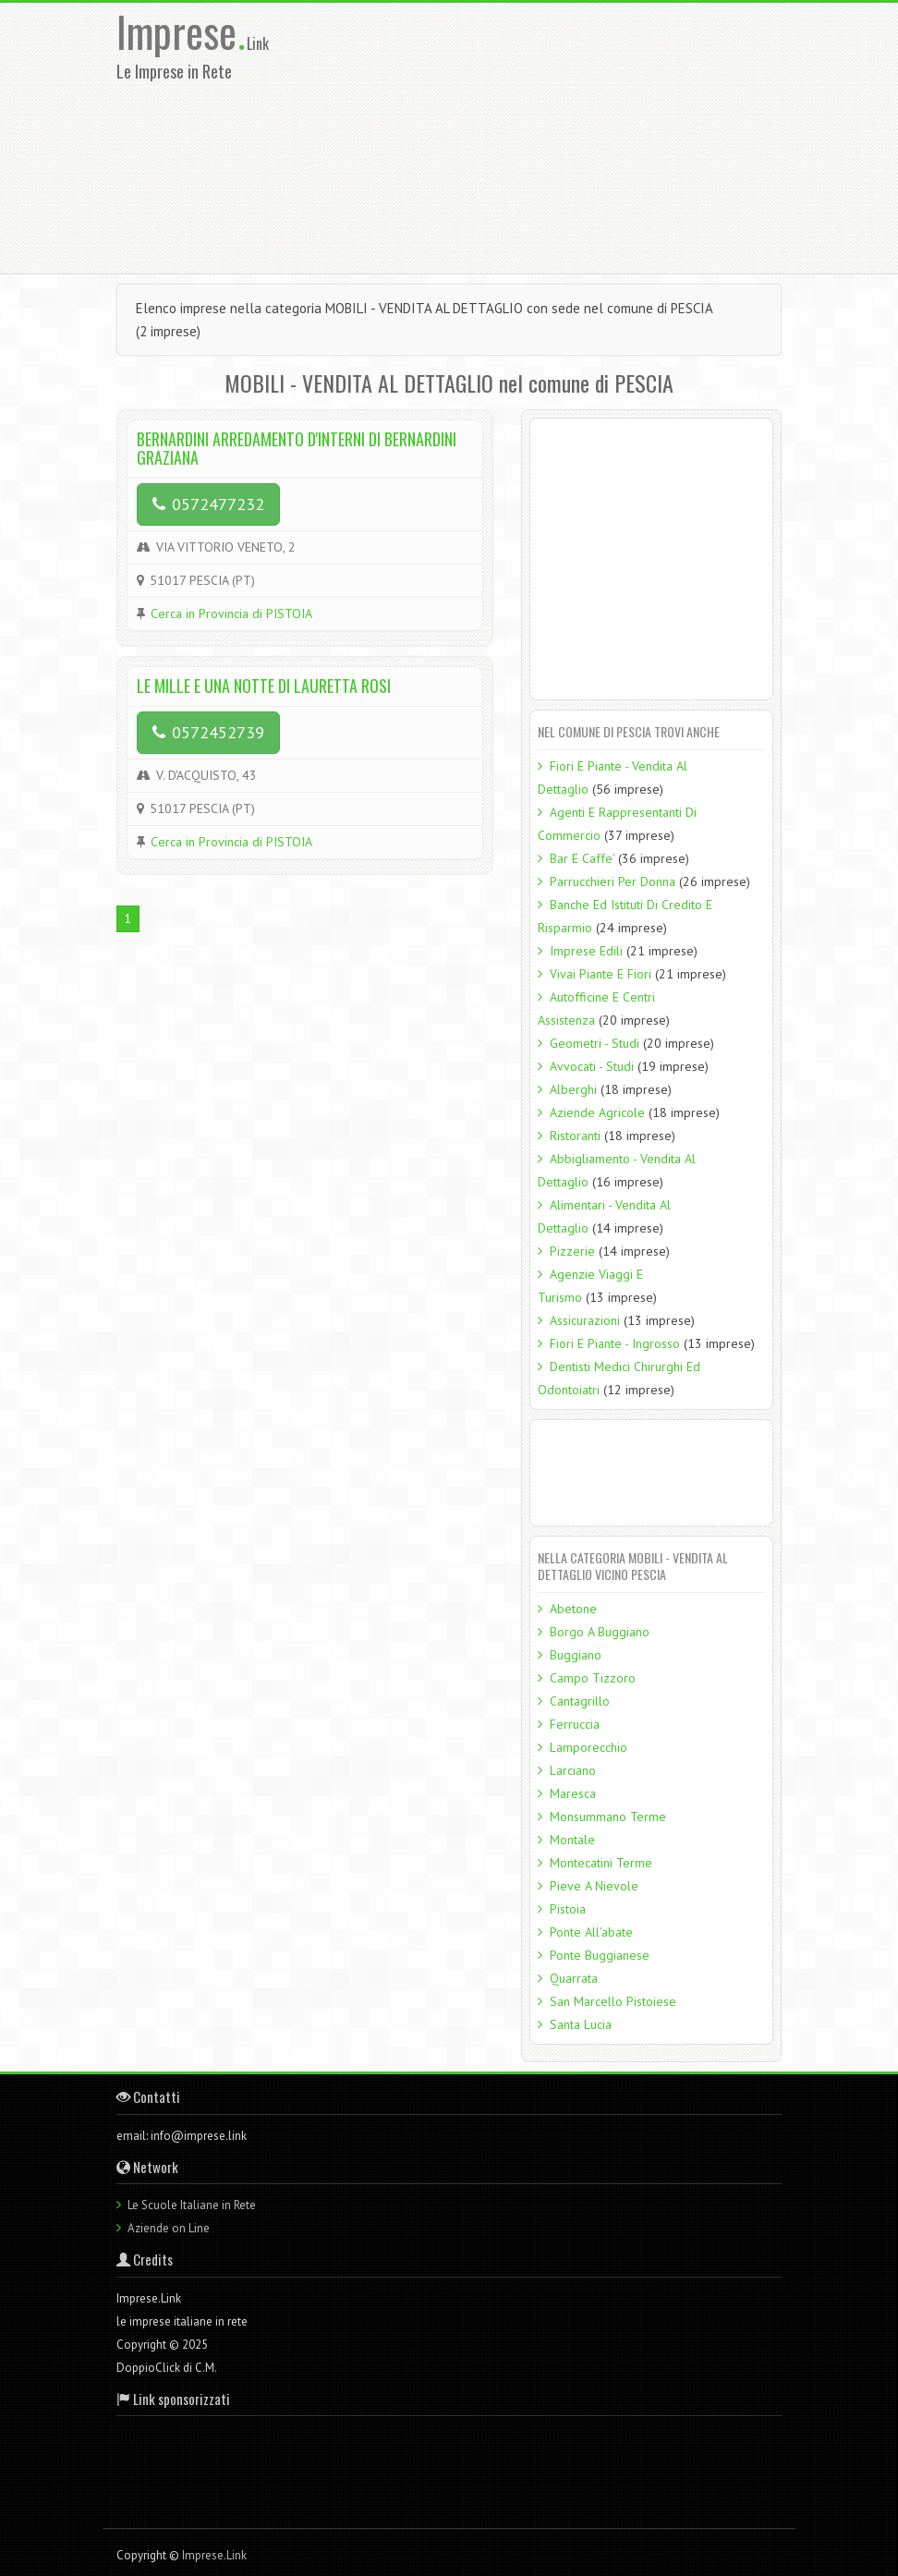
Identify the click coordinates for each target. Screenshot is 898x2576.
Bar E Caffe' (582, 858)
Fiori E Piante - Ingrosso (615, 1343)
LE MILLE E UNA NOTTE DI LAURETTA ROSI (264, 686)
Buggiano (575, 1654)
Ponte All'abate (591, 1932)
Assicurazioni (585, 1320)
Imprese (181, 31)
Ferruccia (575, 1724)
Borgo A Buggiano (599, 1631)
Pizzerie (572, 1251)
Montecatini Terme (601, 1862)
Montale (572, 1839)
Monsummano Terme (608, 1816)
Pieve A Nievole (594, 1885)
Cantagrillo (580, 1701)
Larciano (573, 1770)
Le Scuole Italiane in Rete (191, 2205)
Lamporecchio (588, 1747)
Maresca (573, 1793)
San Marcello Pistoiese (613, 2001)
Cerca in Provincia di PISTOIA (231, 613)
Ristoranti (575, 1135)
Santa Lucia (581, 2024)
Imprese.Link (214, 2555)
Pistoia (568, 1909)
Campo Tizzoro (593, 1678)
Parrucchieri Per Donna (612, 881)
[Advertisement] (594, 136)
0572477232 (208, 504)
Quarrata (574, 1978)
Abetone (573, 1608)
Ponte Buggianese (599, 1955)
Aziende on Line (168, 2228)
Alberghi (573, 1089)
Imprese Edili (586, 950)
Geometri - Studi (594, 1043)
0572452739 (208, 732)
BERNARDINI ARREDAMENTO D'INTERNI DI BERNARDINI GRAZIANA (296, 448)
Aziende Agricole (597, 1112)
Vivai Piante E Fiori (600, 974)
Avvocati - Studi (592, 1066)
